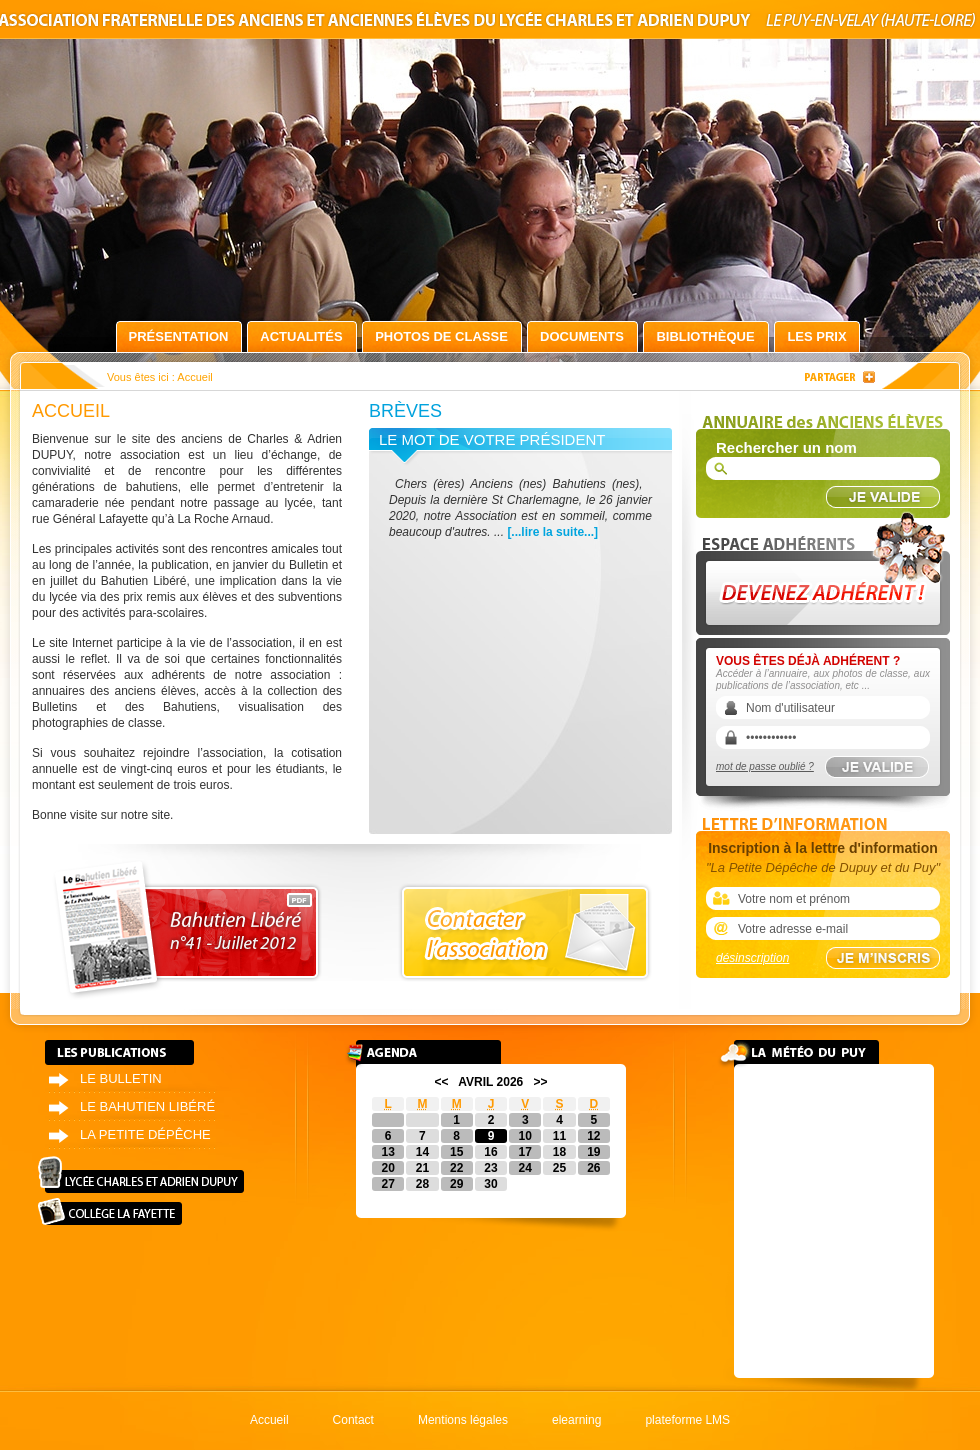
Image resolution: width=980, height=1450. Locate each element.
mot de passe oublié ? (765, 766)
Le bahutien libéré (147, 1106)
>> (541, 1082)
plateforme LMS (687, 1420)
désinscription (752, 958)
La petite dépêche (145, 1134)
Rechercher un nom (786, 447)
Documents (582, 336)
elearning (576, 1420)
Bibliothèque (705, 336)
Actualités (301, 336)
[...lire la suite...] (552, 532)
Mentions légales (463, 1420)
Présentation (179, 336)
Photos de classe (441, 336)
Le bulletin (121, 1078)
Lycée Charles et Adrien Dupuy (141, 1174)
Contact (353, 1420)
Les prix (816, 336)
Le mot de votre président (492, 439)
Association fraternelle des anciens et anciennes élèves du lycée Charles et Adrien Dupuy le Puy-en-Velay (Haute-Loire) (490, 23)
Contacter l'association (525, 932)
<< (441, 1082)
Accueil (269, 1420)
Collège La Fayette (110, 1211)
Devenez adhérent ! (826, 568)
